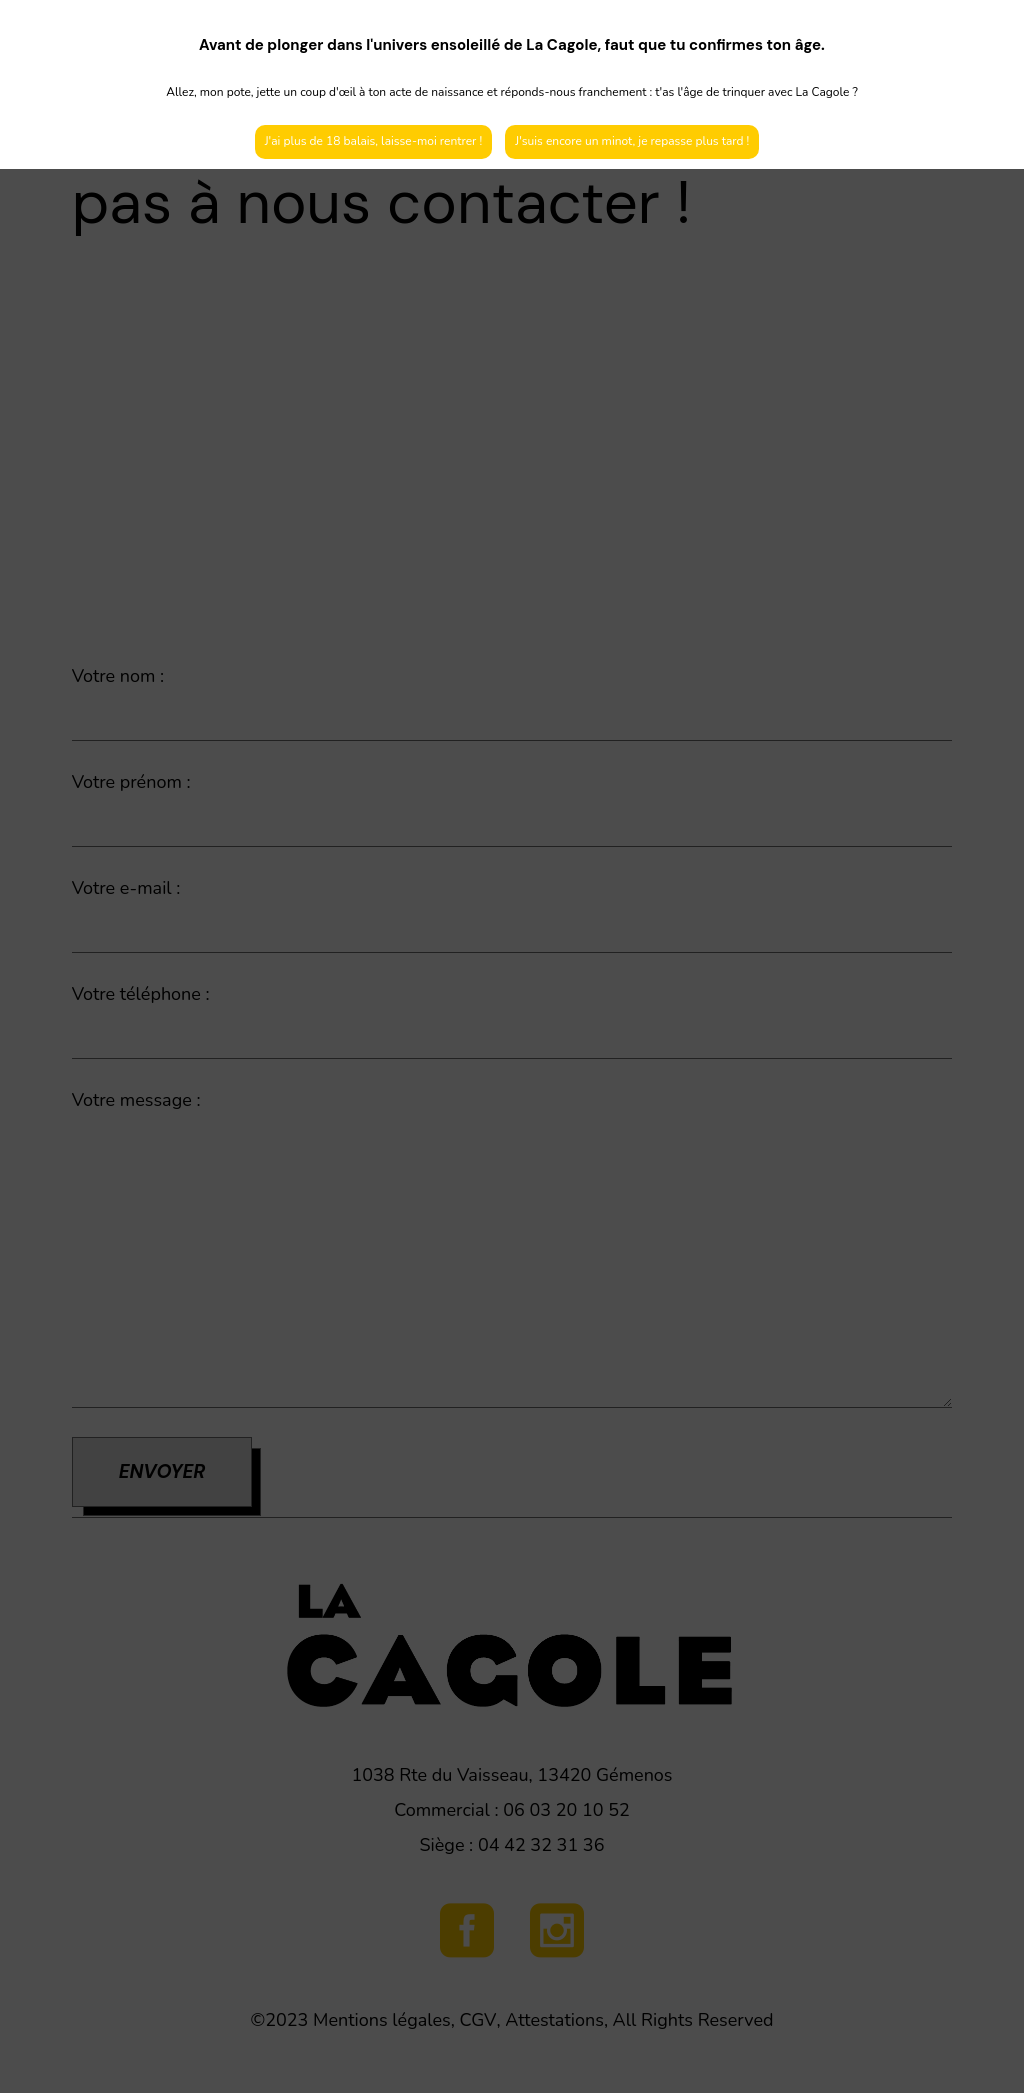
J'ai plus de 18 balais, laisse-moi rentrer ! (374, 141)
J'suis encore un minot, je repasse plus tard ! (632, 141)
